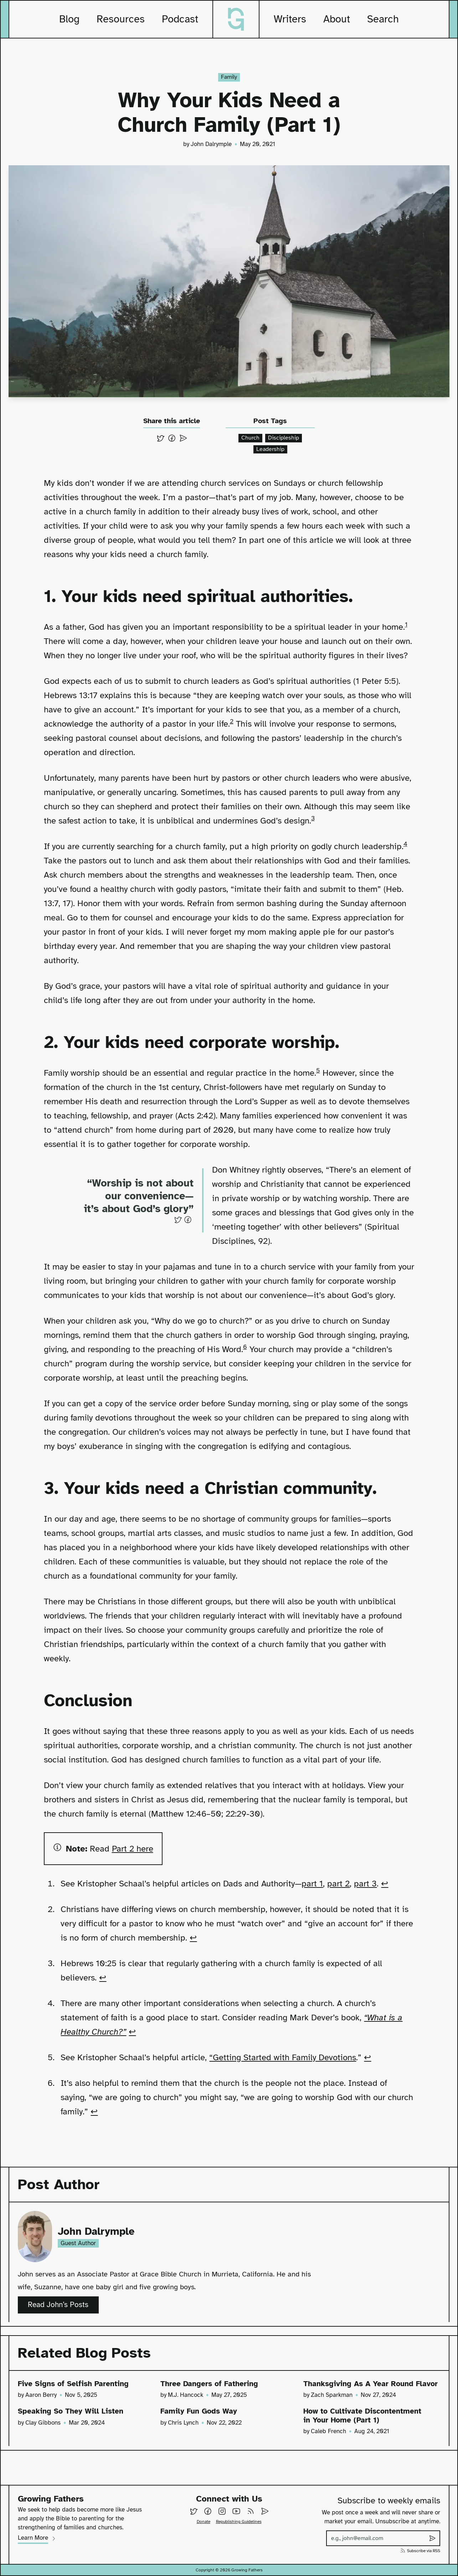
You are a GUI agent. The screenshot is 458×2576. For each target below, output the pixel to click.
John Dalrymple (104, 2225)
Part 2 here (132, 1844)
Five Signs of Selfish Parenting (81, 2375)
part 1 (312, 1879)
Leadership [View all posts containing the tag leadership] (270, 447)
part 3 (365, 1879)
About (336, 19)
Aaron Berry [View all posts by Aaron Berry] (41, 2386)
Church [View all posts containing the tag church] (249, 436)
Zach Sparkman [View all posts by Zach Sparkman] (331, 2396)
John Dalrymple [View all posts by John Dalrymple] (211, 143)
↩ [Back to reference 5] (367, 2053)
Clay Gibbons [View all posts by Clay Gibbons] (43, 2425)
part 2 (338, 1879)
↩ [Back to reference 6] (94, 2107)
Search (383, 19)
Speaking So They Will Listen (78, 2414)
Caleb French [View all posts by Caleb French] (328, 2435)
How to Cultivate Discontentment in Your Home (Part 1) (370, 2418)
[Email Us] (265, 2511)
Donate (203, 2521)
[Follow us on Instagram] (222, 2511)
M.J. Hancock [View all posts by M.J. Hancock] (185, 2386)
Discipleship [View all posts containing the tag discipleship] (283, 436)
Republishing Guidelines (239, 2521)
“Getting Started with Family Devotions (282, 2053)
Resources (121, 19)
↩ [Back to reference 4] (132, 2027)
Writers (290, 19)
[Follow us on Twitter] (193, 2511)
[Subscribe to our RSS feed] (250, 2511)
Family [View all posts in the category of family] (229, 76)
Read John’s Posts (63, 2299)
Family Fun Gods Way (203, 2414)
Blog (69, 19)
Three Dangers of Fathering (216, 2375)
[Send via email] (183, 436)
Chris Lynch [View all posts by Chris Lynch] (183, 2425)
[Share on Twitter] (160, 436)
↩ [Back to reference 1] (384, 1879)
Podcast (180, 19)
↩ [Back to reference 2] (193, 1933)
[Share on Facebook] (172, 436)
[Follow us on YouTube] (236, 2511)
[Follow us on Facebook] (207, 2511)
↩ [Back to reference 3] (102, 1973)
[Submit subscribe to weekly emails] (432, 2538)
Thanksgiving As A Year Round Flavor (342, 2380)
